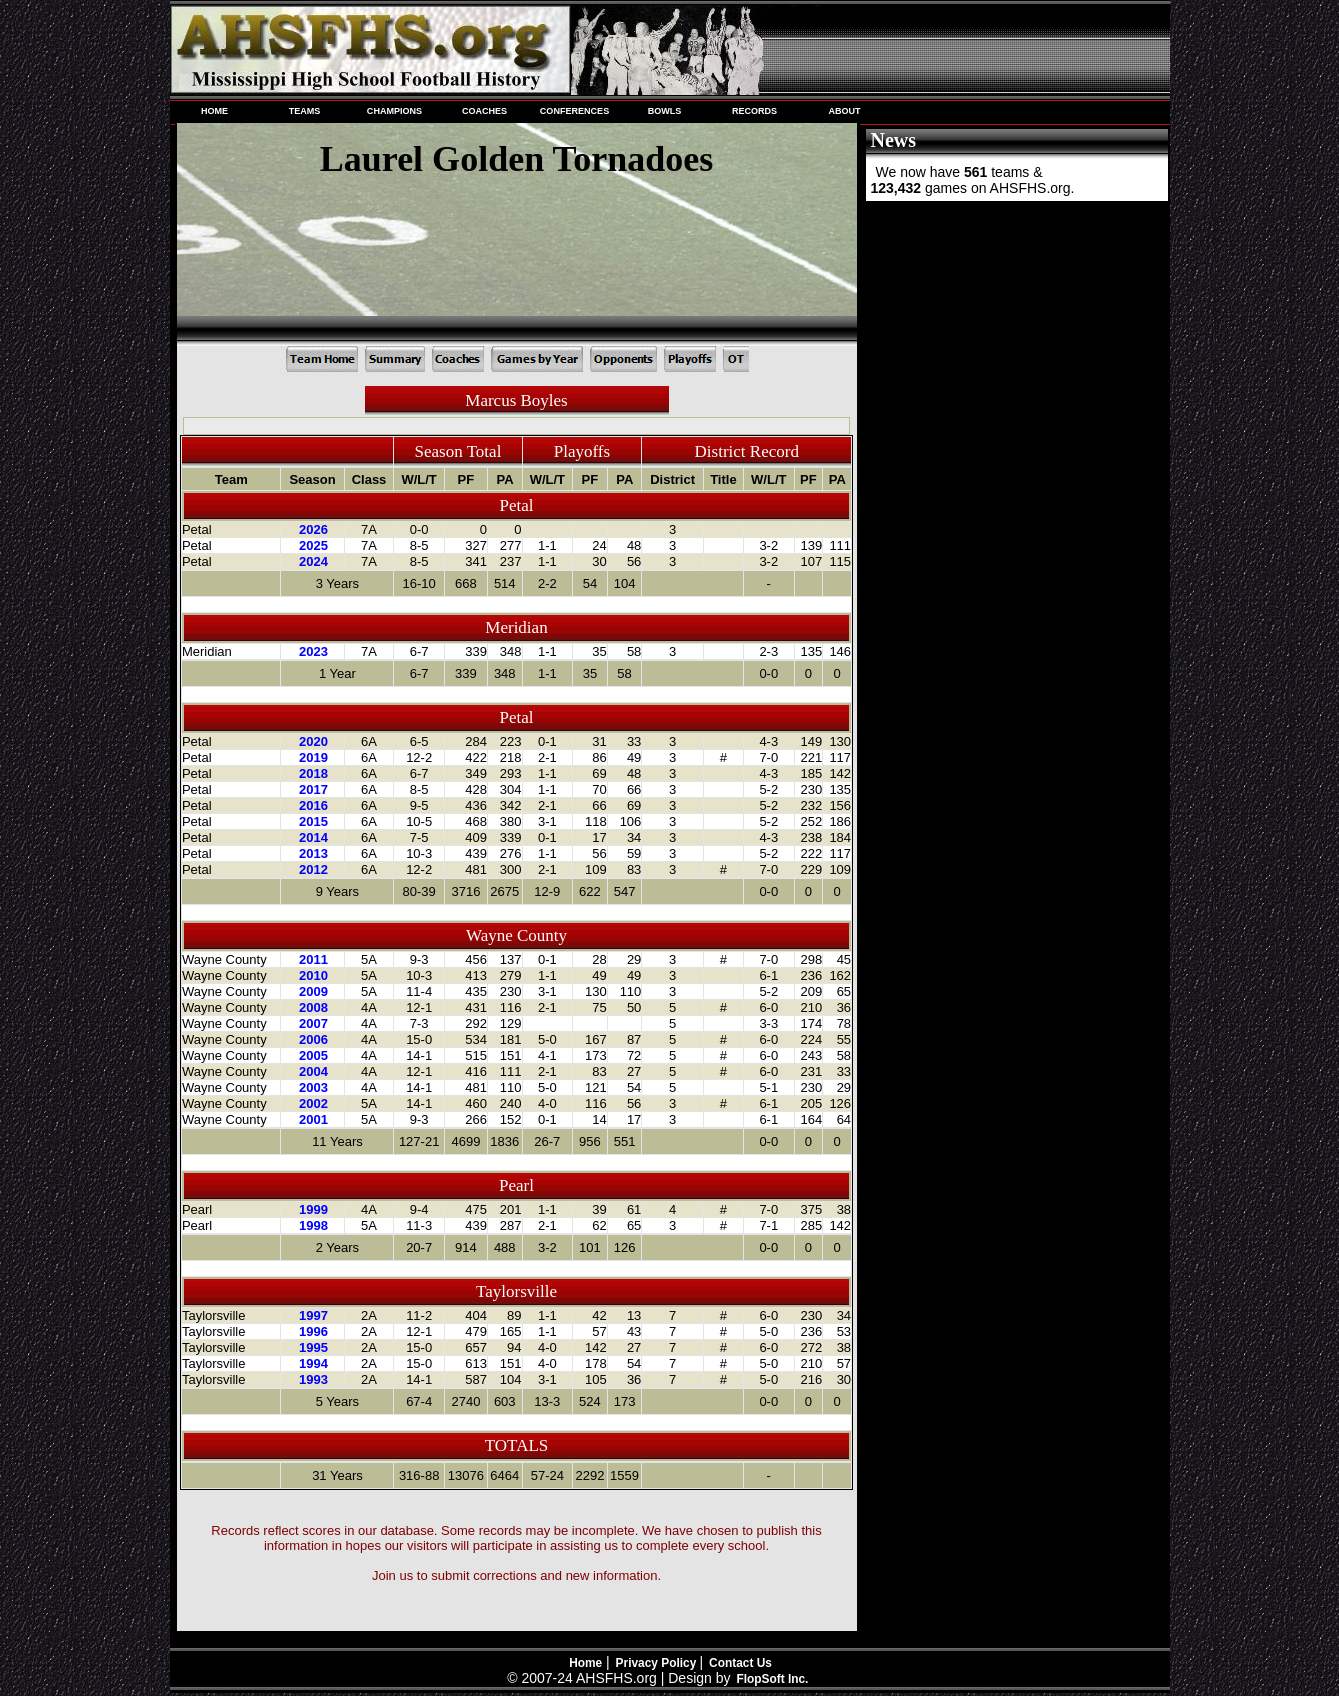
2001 (313, 1119)
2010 (313, 975)
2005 (313, 1055)
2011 (313, 959)
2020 (313, 741)
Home (585, 1663)
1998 (313, 1225)
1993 (313, 1379)
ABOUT (844, 111)
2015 (313, 821)
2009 (313, 991)
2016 (313, 805)
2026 (313, 529)
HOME (214, 111)
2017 (313, 789)
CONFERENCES (574, 111)
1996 (313, 1331)
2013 (313, 853)
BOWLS (665, 111)
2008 (313, 1007)
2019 (313, 757)
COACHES (484, 111)
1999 (313, 1209)
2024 (313, 561)
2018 (313, 773)
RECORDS (754, 111)
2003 (313, 1087)
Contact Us (740, 1663)
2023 (313, 651)
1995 (313, 1347)
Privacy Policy (658, 1663)
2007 (313, 1023)
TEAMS (305, 111)
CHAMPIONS (394, 111)
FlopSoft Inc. (772, 1679)
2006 (313, 1039)
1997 (313, 1315)
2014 (313, 837)
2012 (313, 869)
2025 (313, 545)
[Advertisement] (1015, 338)
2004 (313, 1071)
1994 (313, 1363)
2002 (313, 1103)
